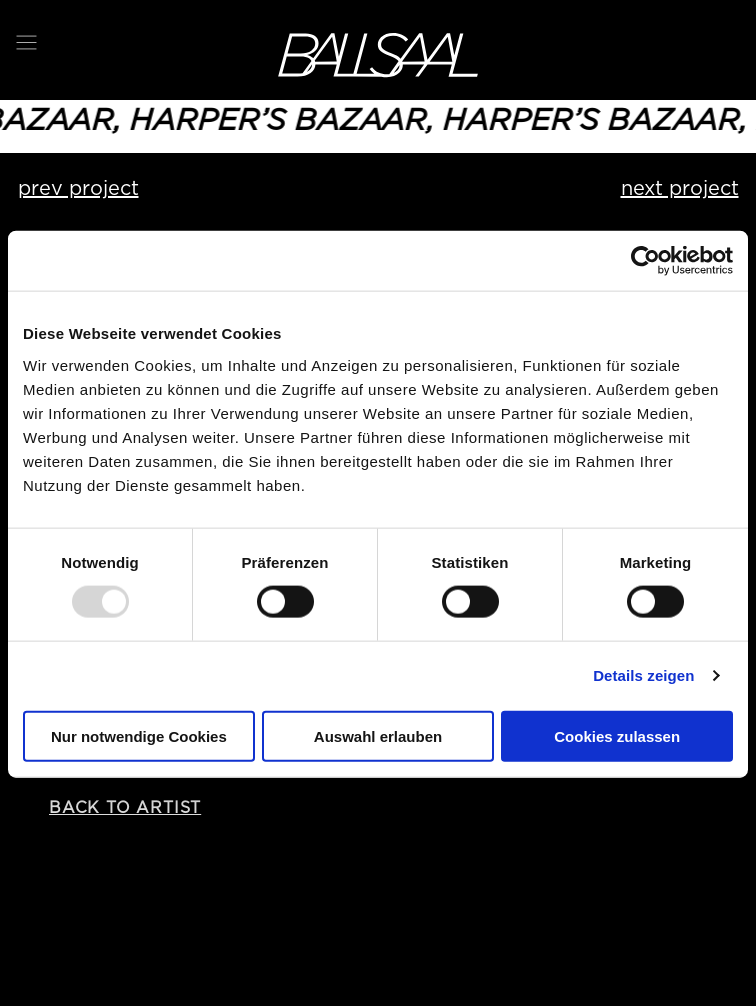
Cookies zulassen (617, 735)
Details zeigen (643, 675)
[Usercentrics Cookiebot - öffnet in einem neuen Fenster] (645, 261)
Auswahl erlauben (378, 735)
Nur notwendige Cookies (139, 735)
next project (680, 188)
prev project (78, 188)
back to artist (125, 807)
